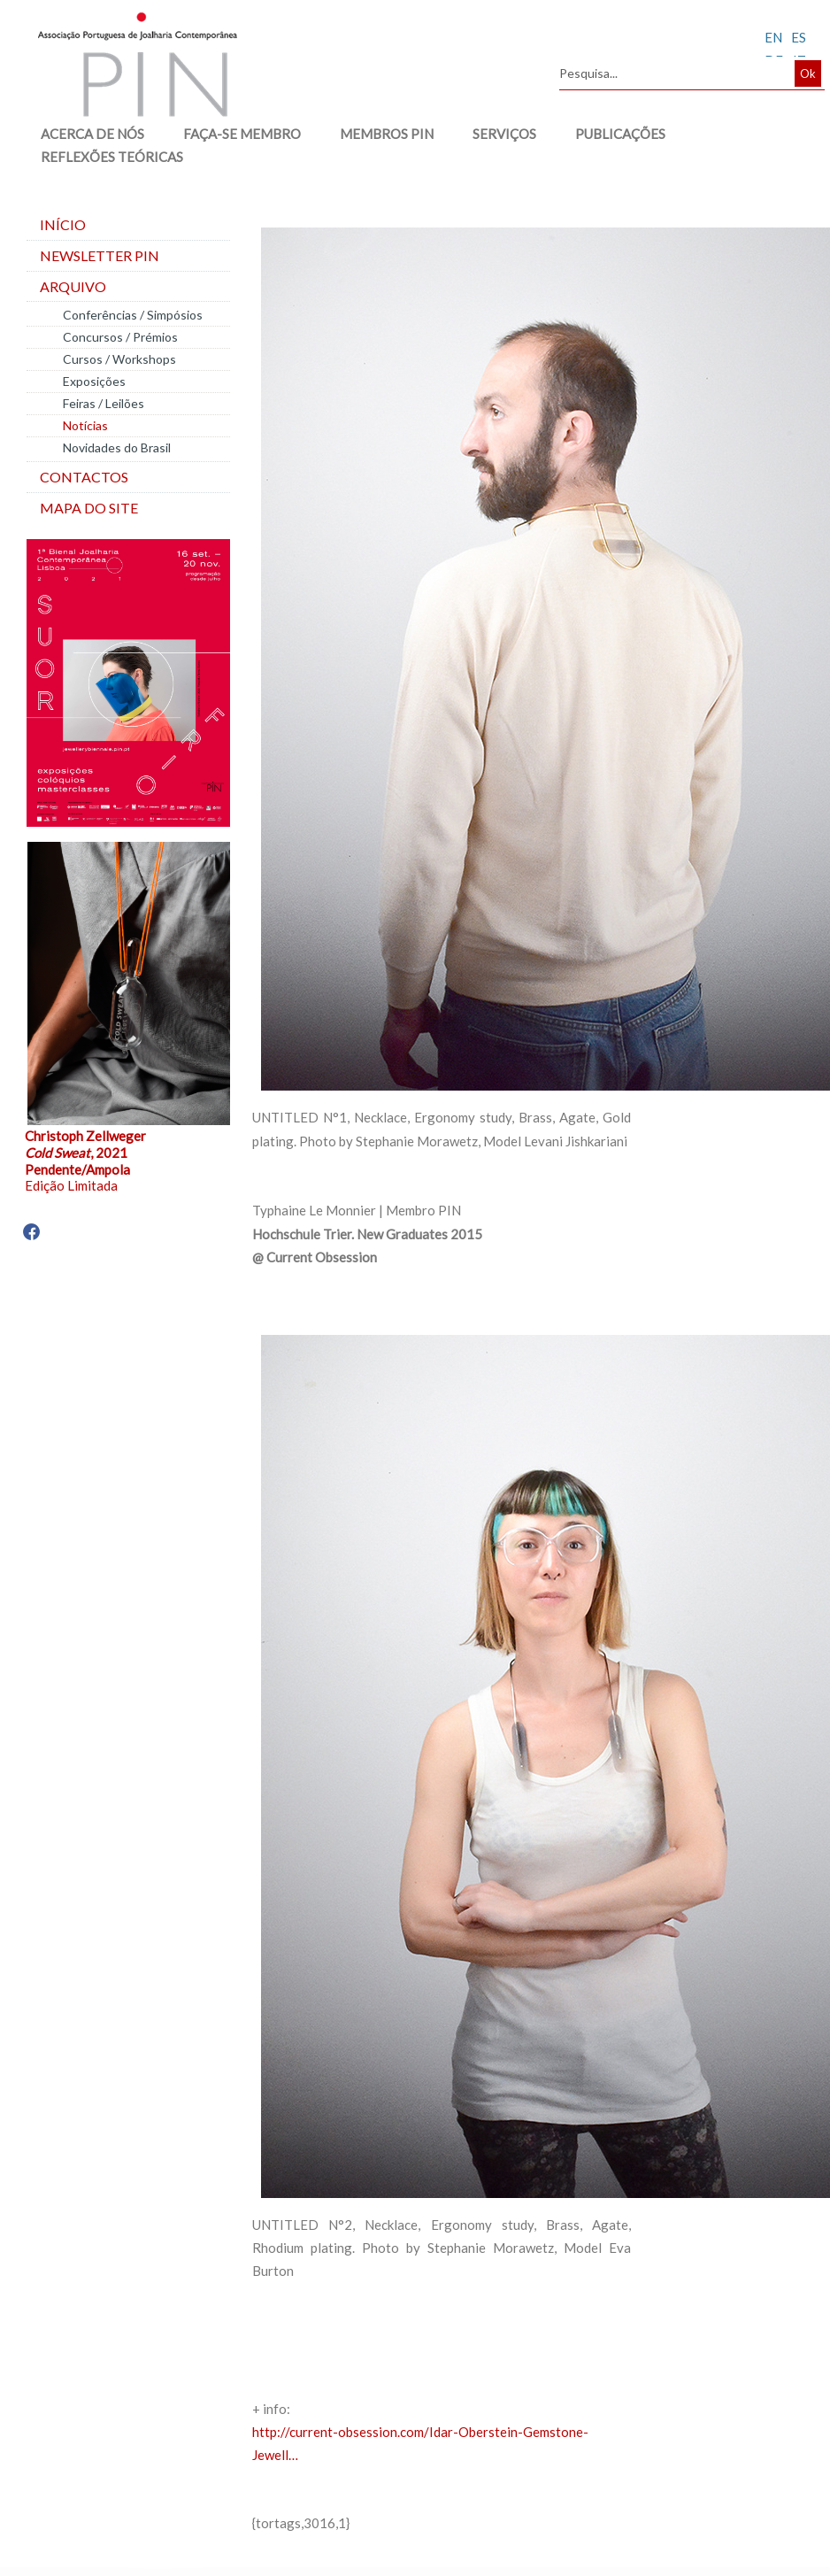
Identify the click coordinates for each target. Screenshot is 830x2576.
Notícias (85, 425)
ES (798, 37)
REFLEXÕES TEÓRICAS (104, 157)
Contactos (84, 476)
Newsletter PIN (99, 255)
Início (63, 224)
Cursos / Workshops (119, 358)
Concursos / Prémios (120, 336)
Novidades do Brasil (117, 447)
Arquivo (73, 286)
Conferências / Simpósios (133, 314)
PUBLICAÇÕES (612, 134)
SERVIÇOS (496, 134)
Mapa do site (89, 507)
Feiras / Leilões (103, 403)
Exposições (94, 381)
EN (773, 37)
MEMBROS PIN (379, 134)
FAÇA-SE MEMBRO (234, 134)
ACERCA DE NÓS (84, 134)
